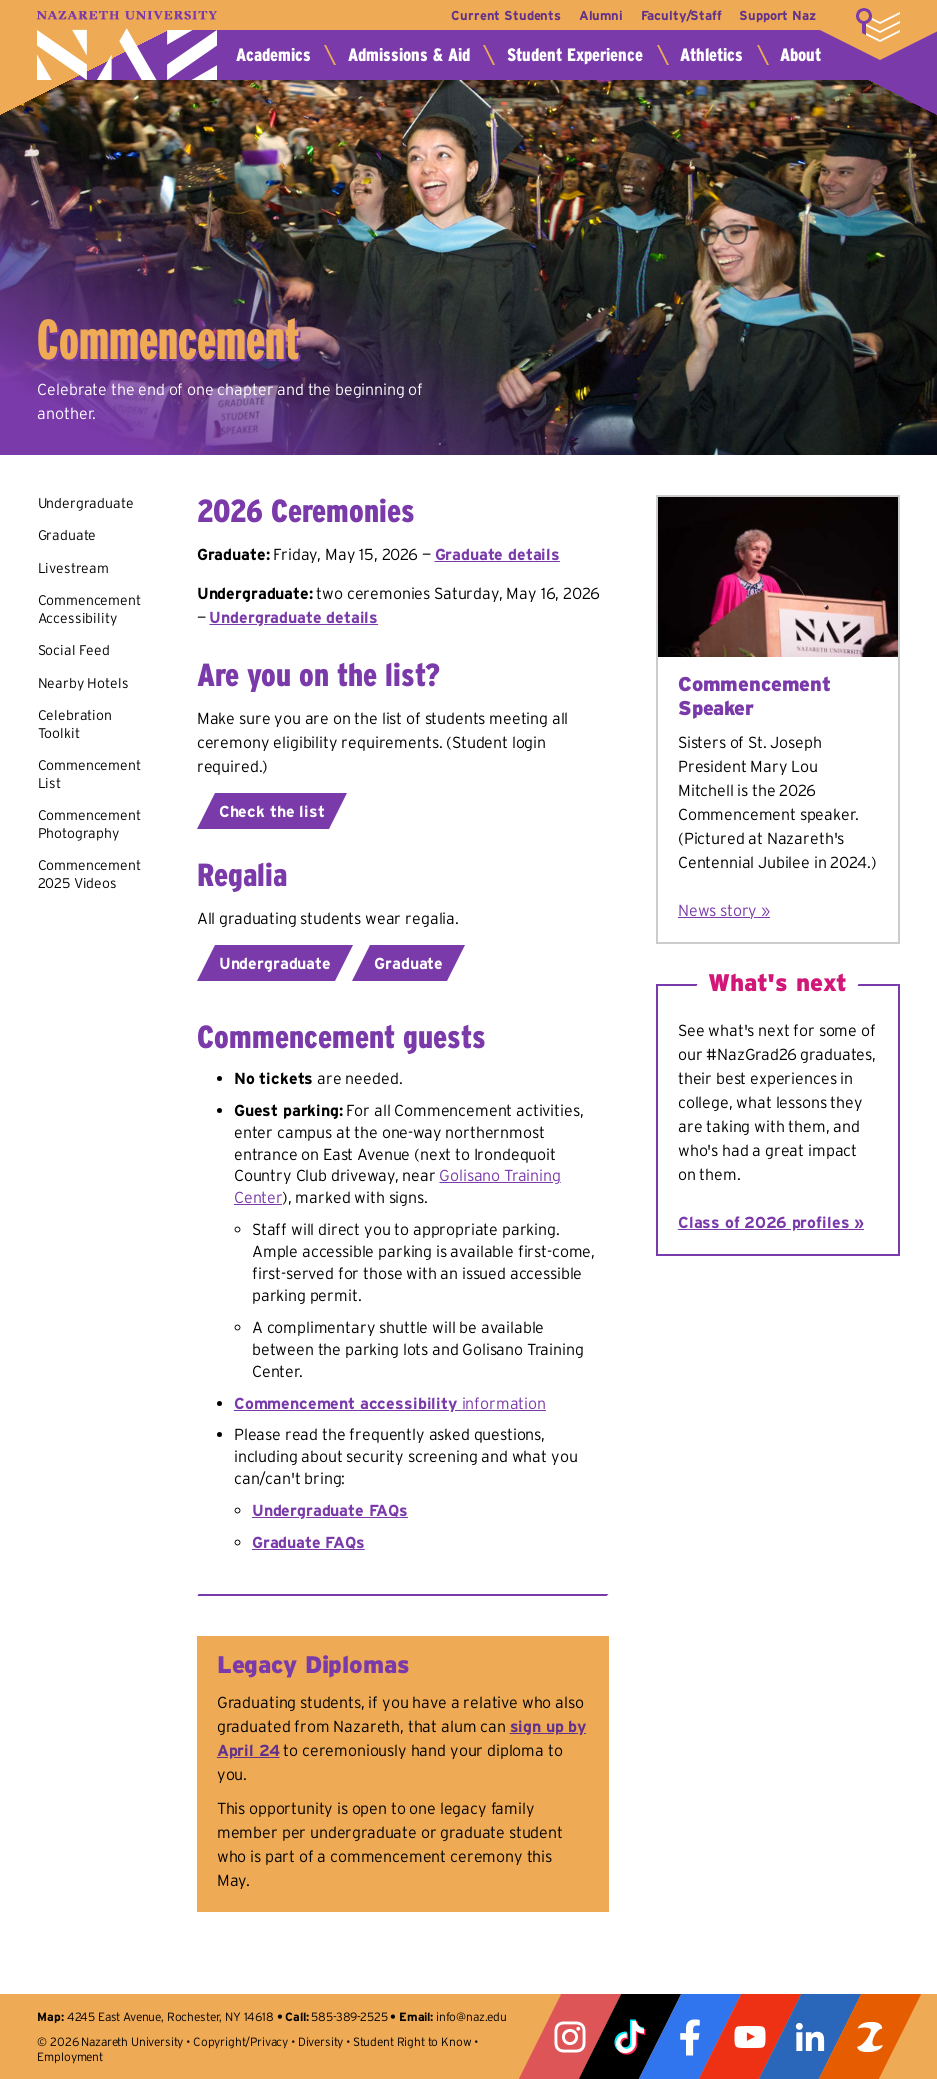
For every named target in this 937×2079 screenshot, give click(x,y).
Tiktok (630, 2036)
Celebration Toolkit (75, 724)
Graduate (67, 535)
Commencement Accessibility (89, 609)
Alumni (590, 15)
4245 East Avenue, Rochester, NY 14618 (170, 2016)
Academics (273, 55)
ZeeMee (870, 2036)
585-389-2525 (349, 2016)
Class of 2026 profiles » (771, 1222)
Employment (69, 2056)
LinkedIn (810, 2036)
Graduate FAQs (308, 1542)
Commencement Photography (89, 824)
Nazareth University (127, 45)
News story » (724, 910)
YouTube (750, 2036)
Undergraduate (86, 503)
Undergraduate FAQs (330, 1510)
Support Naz (777, 15)
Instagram (570, 2036)
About (800, 55)
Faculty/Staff (675, 15)
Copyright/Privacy (240, 2041)
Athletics (711, 55)
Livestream (73, 568)
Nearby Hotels (83, 683)
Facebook (690, 2036)
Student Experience (575, 55)
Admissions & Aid (409, 55)
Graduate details (497, 554)
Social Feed (74, 650)
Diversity (321, 2041)
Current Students (489, 15)
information (390, 1403)
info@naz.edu (471, 2016)
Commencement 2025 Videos (89, 874)
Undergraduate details (293, 617)
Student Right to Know (412, 2041)
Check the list (272, 811)
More (878, 25)
